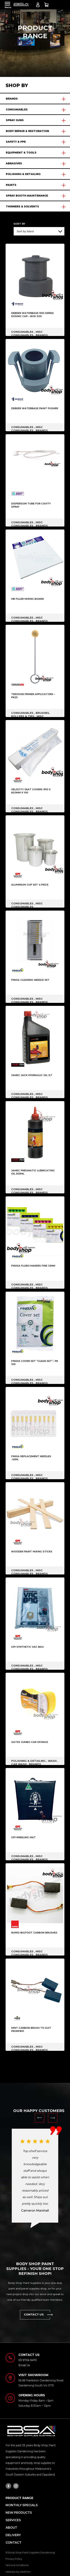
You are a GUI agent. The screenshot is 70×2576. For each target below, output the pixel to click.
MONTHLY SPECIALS (22, 2505)
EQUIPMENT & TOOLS (21, 152)
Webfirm (25, 2571)
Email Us (24, 2365)
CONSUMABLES (17, 109)
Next (52, 2117)
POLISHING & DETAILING (23, 174)
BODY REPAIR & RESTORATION (27, 131)
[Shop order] (39, 231)
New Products (19, 2512)
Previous (39, 2117)
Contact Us (37, 2314)
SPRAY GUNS (15, 120)
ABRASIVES (14, 163)
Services (13, 2520)
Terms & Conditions (17, 2565)
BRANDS (12, 98)
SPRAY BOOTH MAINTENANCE (27, 195)
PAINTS (11, 184)
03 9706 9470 (64, 5)
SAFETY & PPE (16, 141)
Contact (13, 2542)
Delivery (13, 2535)
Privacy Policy (14, 2558)
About (11, 2527)
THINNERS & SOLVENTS (22, 206)
